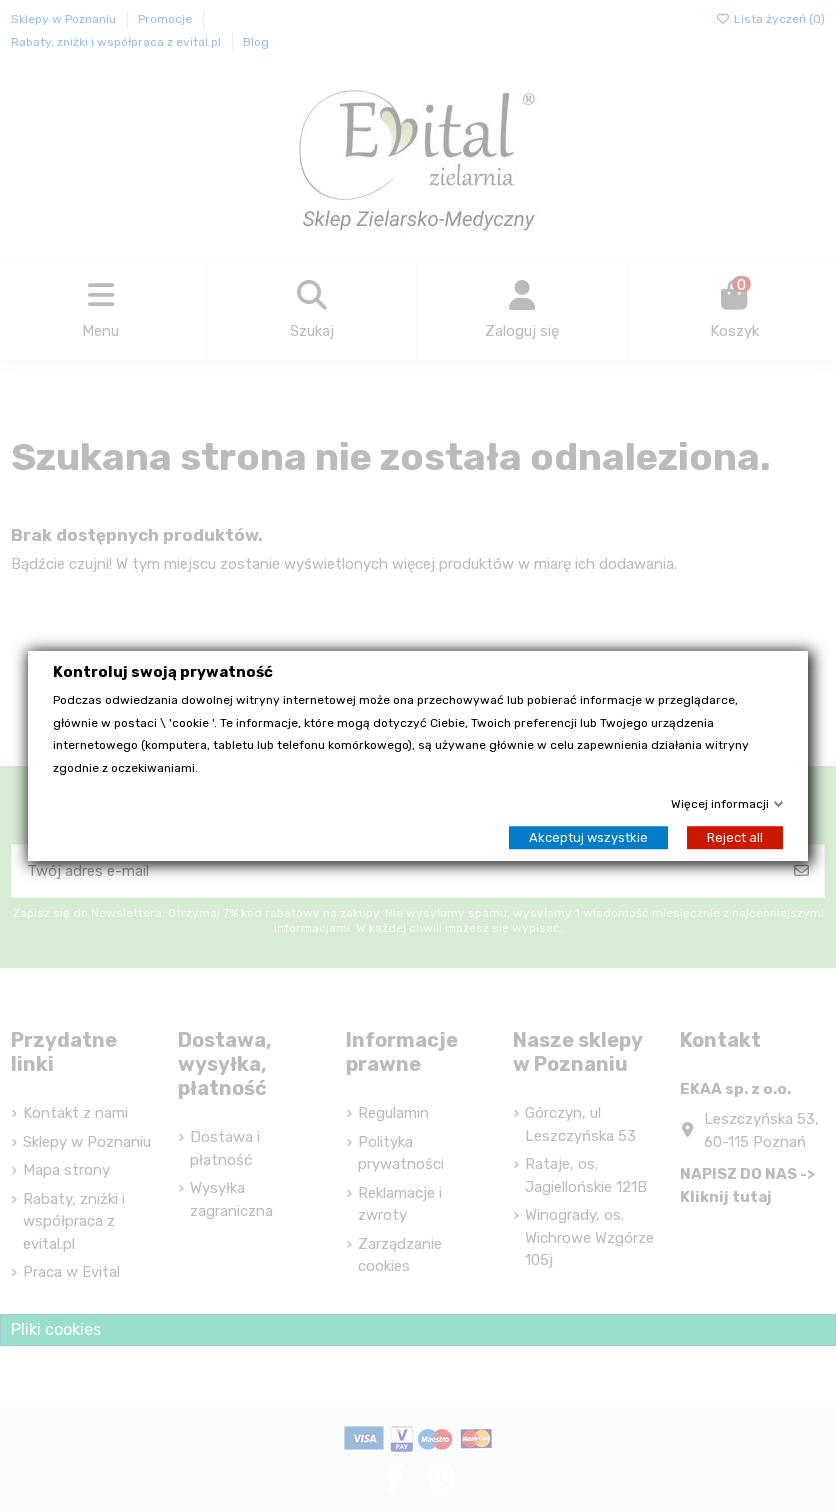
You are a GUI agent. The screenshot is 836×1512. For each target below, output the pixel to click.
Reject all (735, 837)
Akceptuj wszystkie (588, 837)
